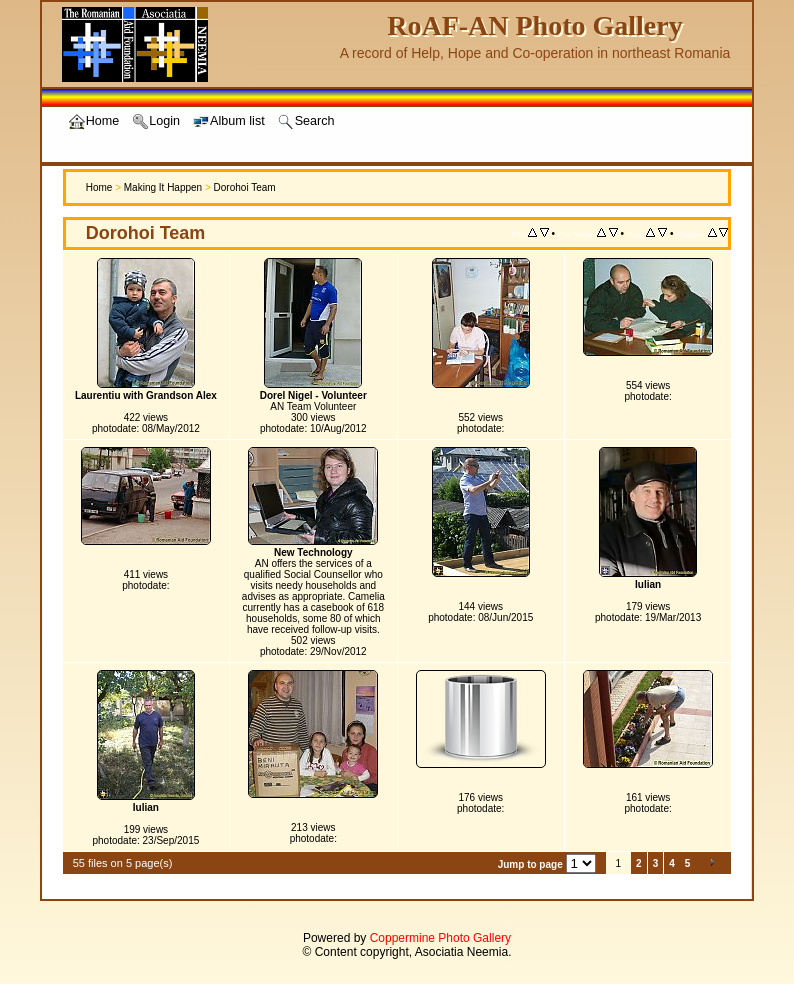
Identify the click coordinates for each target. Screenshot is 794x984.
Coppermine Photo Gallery (440, 938)
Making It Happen (163, 187)
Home (99, 187)
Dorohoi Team (245, 187)
